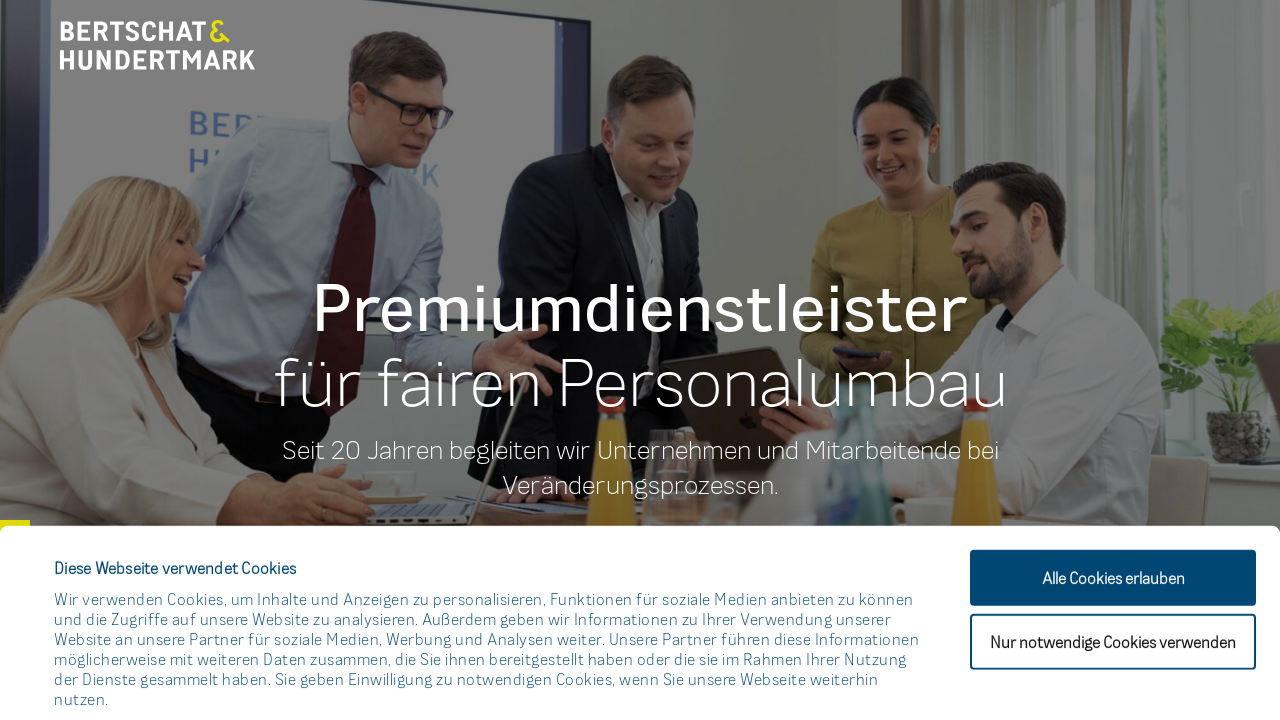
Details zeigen (875, 680)
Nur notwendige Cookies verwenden (1113, 521)
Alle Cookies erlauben (1113, 457)
